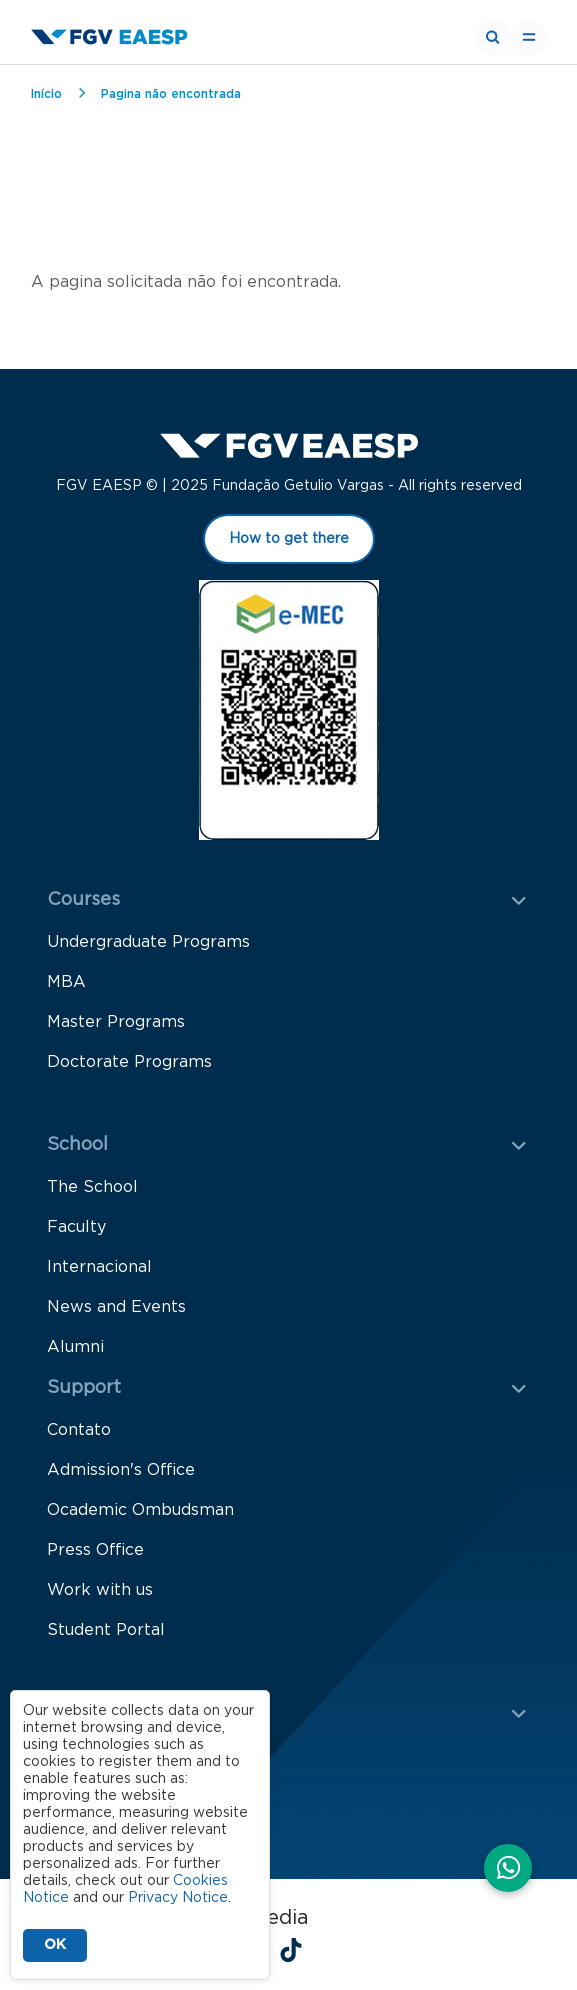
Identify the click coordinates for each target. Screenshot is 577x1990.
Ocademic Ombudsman (140, 1510)
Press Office (95, 1550)
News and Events (116, 1307)
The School (92, 1187)
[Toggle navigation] (529, 38)
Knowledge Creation (129, 1755)
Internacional (99, 1267)
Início (46, 94)
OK (55, 1945)
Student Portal (106, 1630)
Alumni (75, 1347)
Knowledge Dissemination (151, 1795)
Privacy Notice (178, 1898)
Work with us (100, 1590)
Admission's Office (121, 1470)
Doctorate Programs (129, 1062)
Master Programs (116, 1022)
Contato (79, 1430)
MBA (66, 982)
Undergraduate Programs (148, 942)
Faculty (76, 1227)
